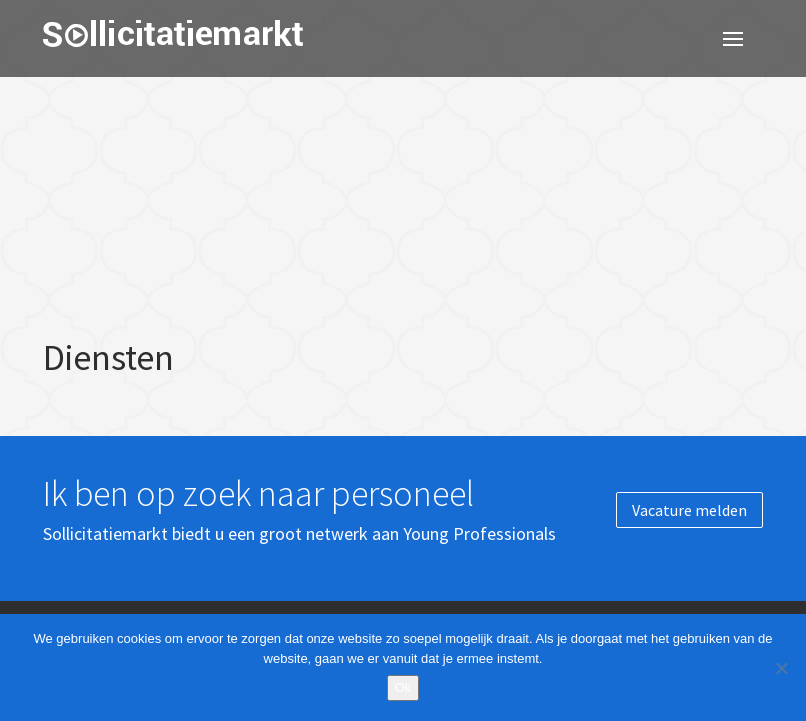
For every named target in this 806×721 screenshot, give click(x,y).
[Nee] (781, 668)
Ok (403, 687)
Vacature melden (689, 510)
